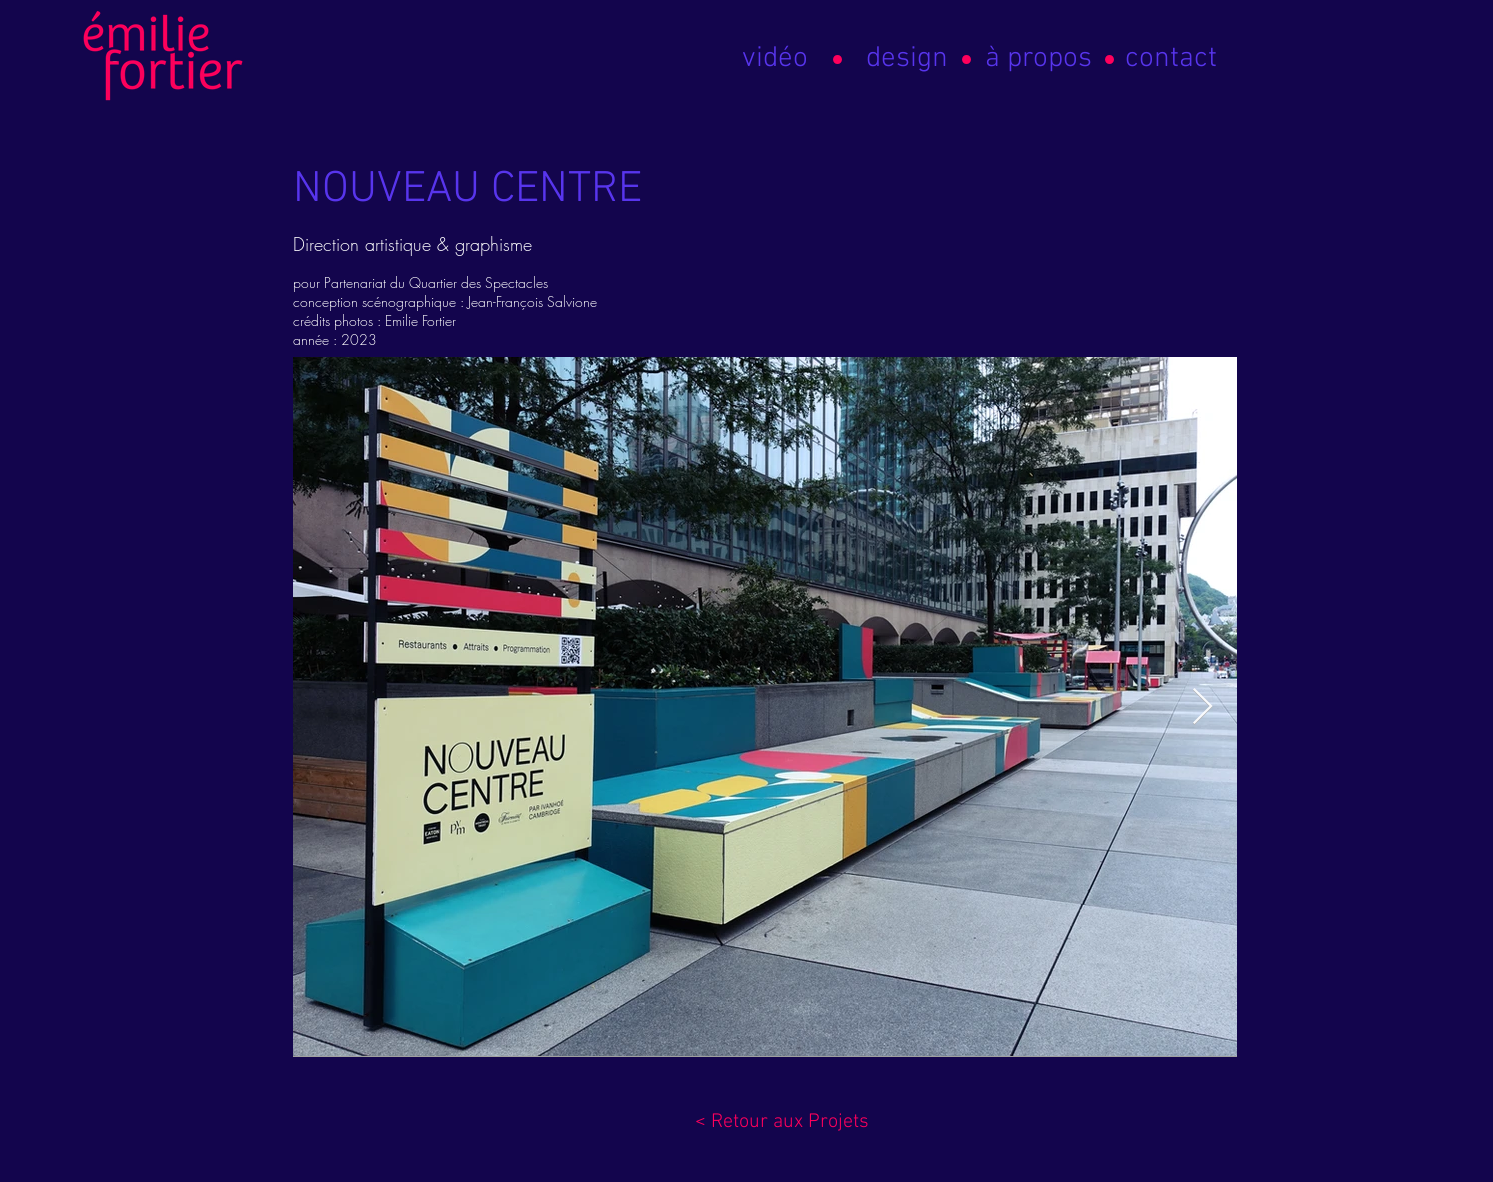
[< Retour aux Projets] (782, 1122)
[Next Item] (1202, 707)
